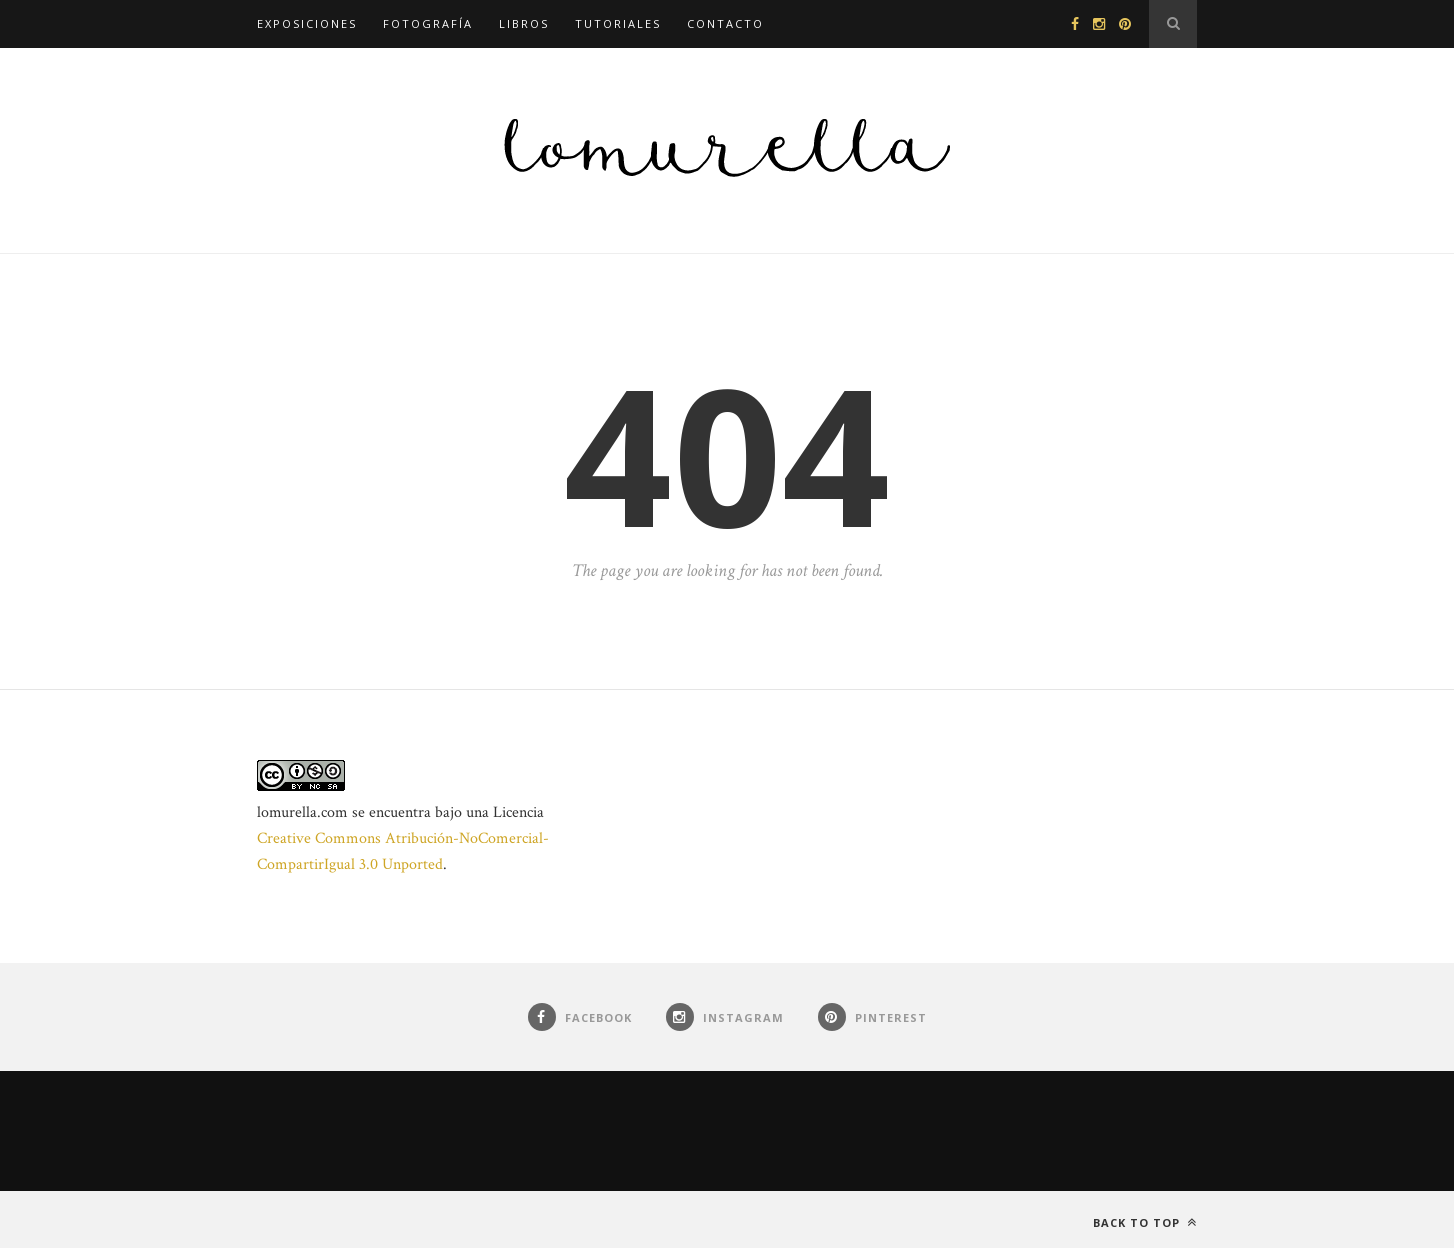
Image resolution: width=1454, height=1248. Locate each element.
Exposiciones (307, 23)
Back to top (1145, 1222)
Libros (524, 23)
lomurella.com (302, 812)
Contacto (725, 23)
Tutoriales (618, 23)
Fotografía (428, 23)
